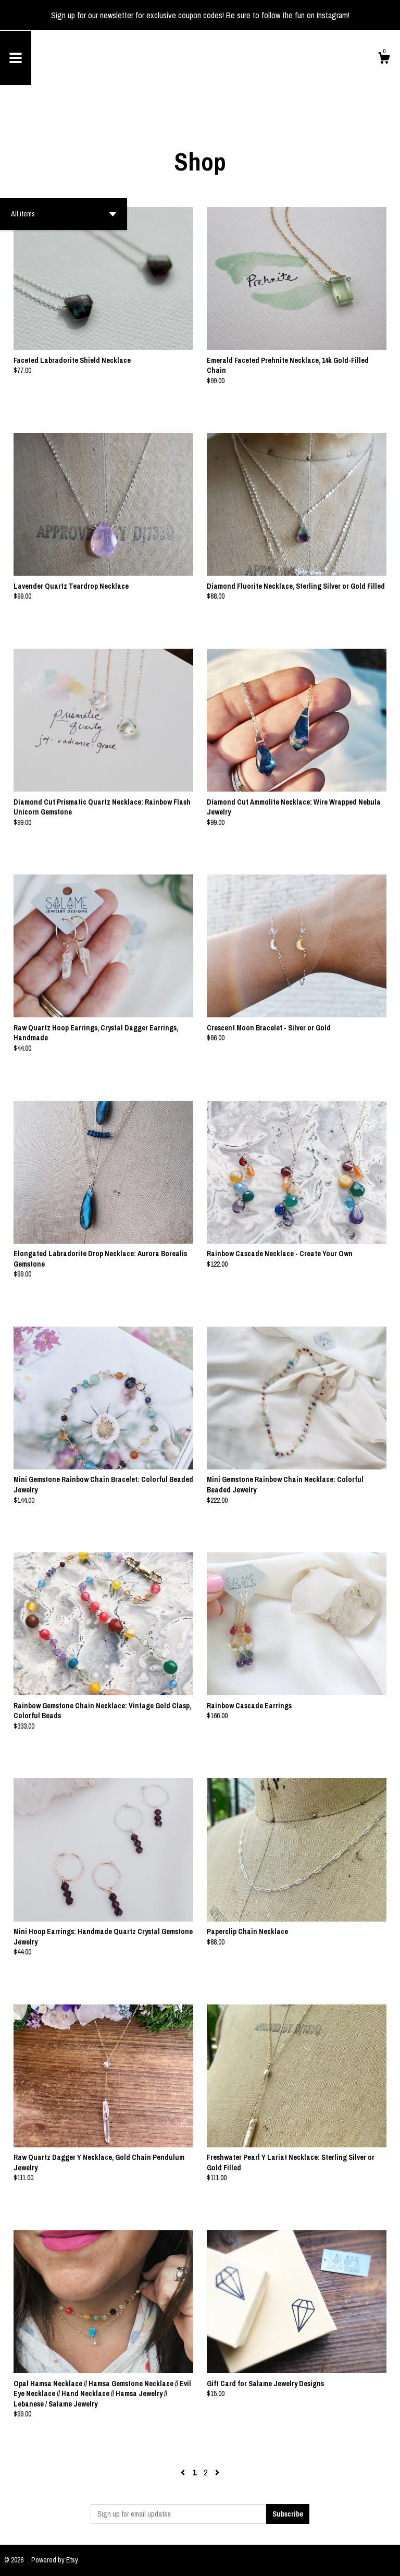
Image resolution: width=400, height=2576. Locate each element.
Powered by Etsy (54, 2560)
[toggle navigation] (15, 58)
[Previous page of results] (184, 2472)
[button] (63, 214)
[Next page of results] (217, 2472)
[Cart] (384, 59)
